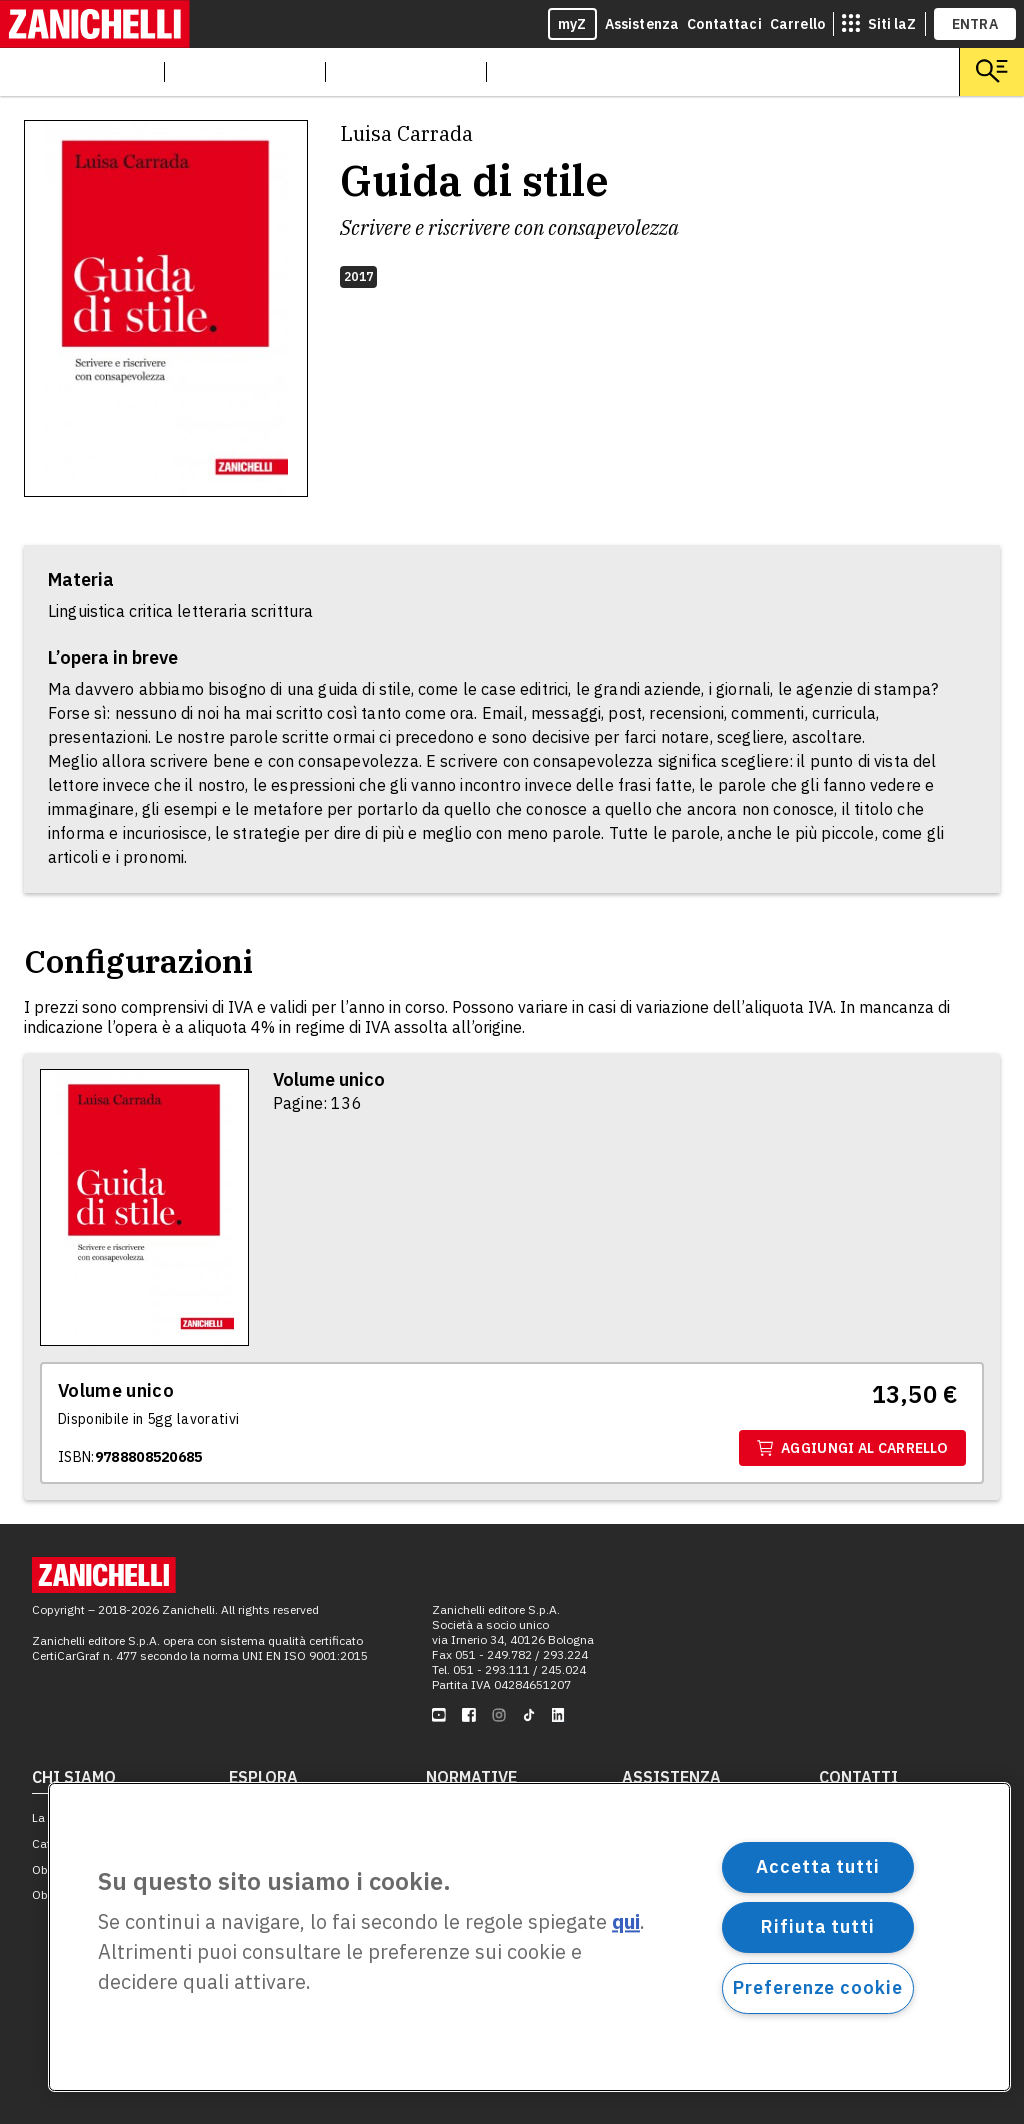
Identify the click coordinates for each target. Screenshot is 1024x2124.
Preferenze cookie (817, 1987)
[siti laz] (879, 24)
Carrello (797, 24)
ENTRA (975, 24)
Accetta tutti (818, 1866)
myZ (572, 24)
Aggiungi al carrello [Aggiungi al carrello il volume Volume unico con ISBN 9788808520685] (852, 1448)
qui (626, 1922)
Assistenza (642, 24)
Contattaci (724, 24)
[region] (529, 1937)
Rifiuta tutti (818, 1926)
